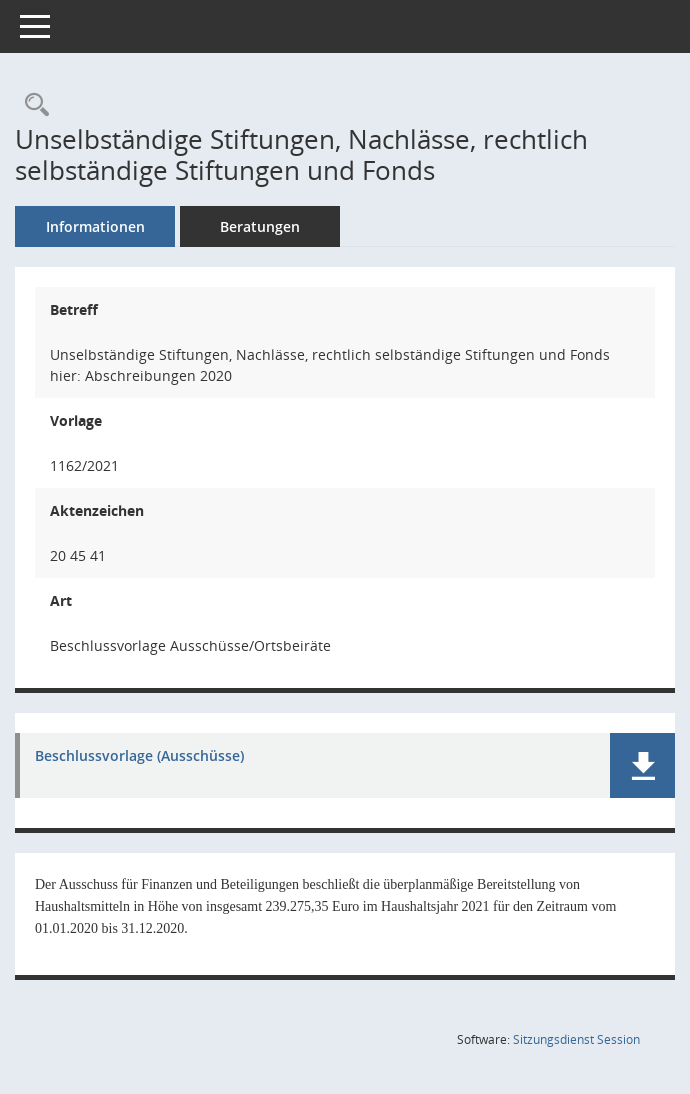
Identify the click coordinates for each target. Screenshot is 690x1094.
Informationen (95, 226)
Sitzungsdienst (576, 1039)
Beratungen (260, 226)
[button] (642, 765)
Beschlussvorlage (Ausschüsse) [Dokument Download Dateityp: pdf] (139, 756)
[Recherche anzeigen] (32, 105)
